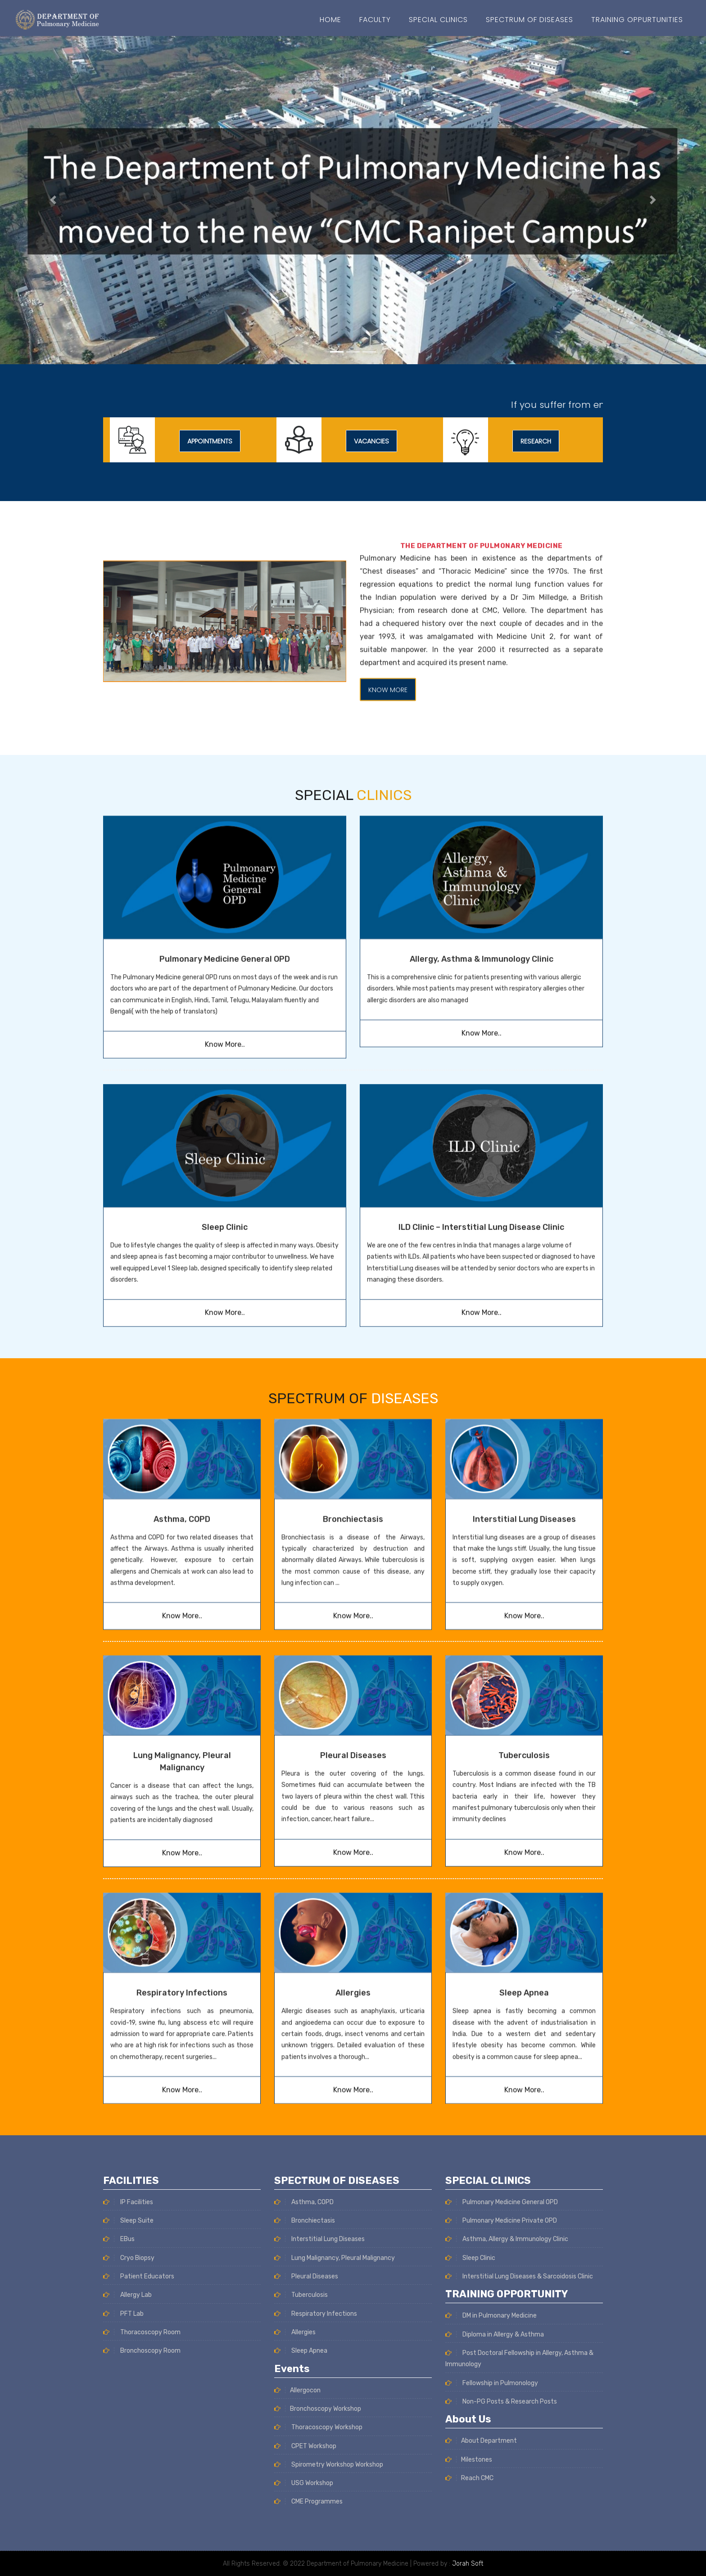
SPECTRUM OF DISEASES (529, 19)
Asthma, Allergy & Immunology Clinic (506, 2440)
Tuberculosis (524, 1630)
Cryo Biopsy (128, 2458)
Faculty (375, 19)
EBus (119, 2440)
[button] (53, 200)
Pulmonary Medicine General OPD (224, 815)
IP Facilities (128, 2402)
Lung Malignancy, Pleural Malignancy (334, 2057)
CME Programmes (308, 2301)
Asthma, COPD (182, 1394)
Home (330, 19)
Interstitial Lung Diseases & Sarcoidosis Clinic (519, 2477)
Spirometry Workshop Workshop (328, 2264)
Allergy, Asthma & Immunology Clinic (481, 815)
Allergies (353, 1868)
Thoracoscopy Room (142, 2532)
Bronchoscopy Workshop (317, 2208)
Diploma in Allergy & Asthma (494, 2535)
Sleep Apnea (524, 1868)
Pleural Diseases (353, 1630)
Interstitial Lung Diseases (524, 1394)
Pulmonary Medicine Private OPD (501, 2421)
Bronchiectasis (353, 1394)
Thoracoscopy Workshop (318, 2227)
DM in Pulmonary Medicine (491, 2516)
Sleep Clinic (470, 2458)
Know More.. (225, 900)
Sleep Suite (128, 2421)
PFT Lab (123, 2514)
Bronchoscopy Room (142, 2551)
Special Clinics (438, 19)
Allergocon (297, 2189)
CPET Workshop (305, 2245)
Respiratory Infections (181, 1868)
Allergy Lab (127, 2495)
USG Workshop (303, 2283)
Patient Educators (138, 2477)
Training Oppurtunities (637, 19)
